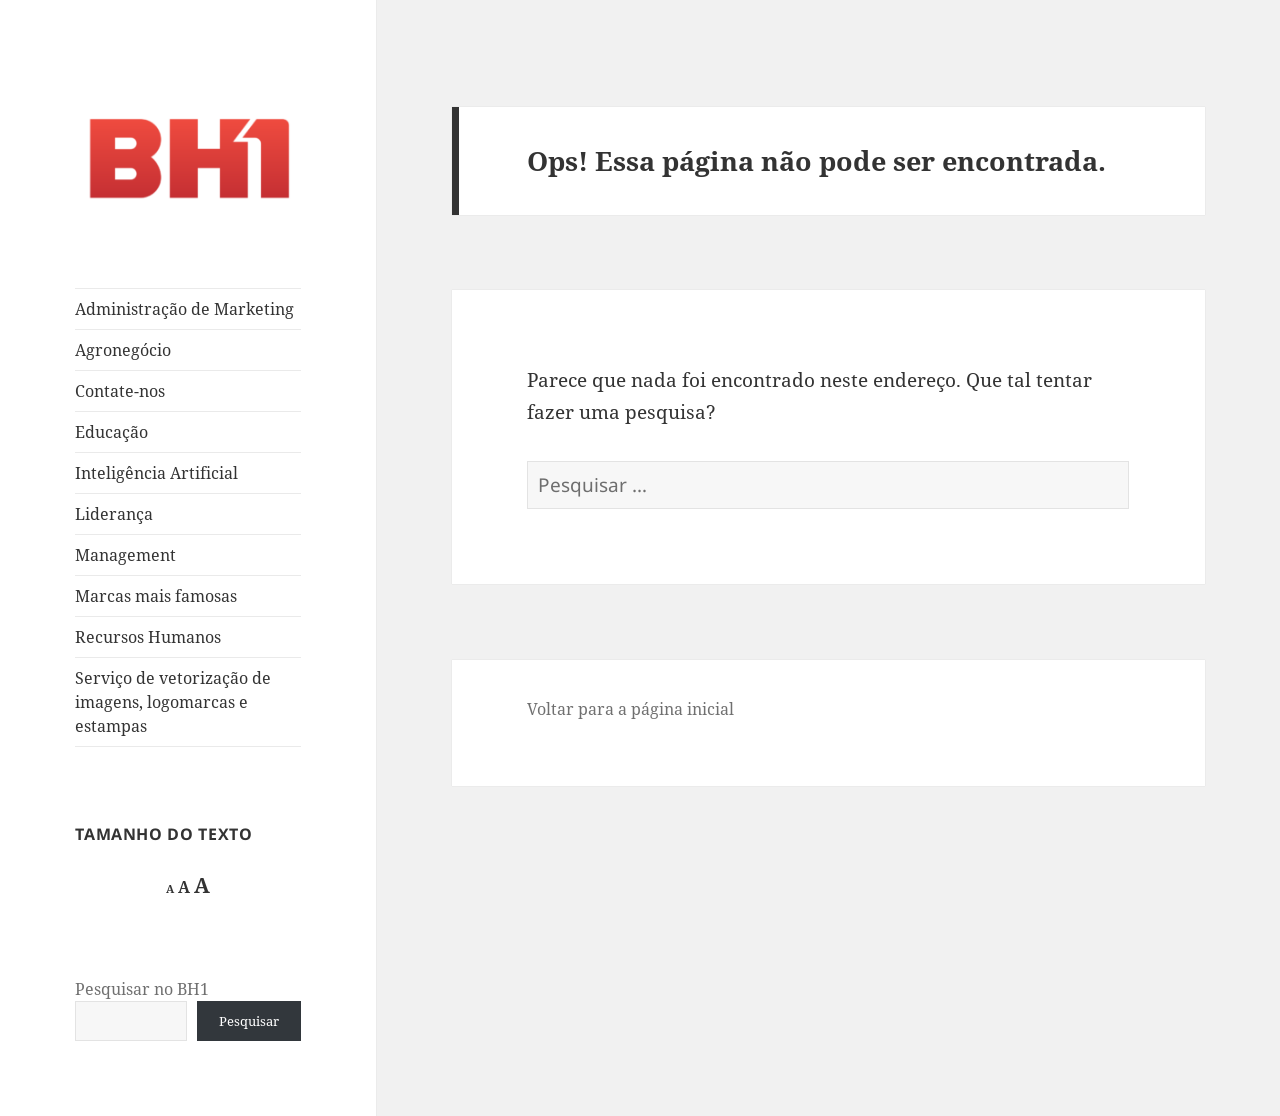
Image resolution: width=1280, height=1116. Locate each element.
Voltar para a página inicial (630, 709)
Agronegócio (123, 350)
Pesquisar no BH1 (142, 989)
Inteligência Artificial (156, 473)
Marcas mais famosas (156, 596)
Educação (111, 432)
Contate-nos (120, 391)
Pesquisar (249, 1021)
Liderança (114, 514)
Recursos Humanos (148, 637)
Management (125, 555)
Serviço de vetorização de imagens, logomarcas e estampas (173, 702)
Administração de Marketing (184, 309)
